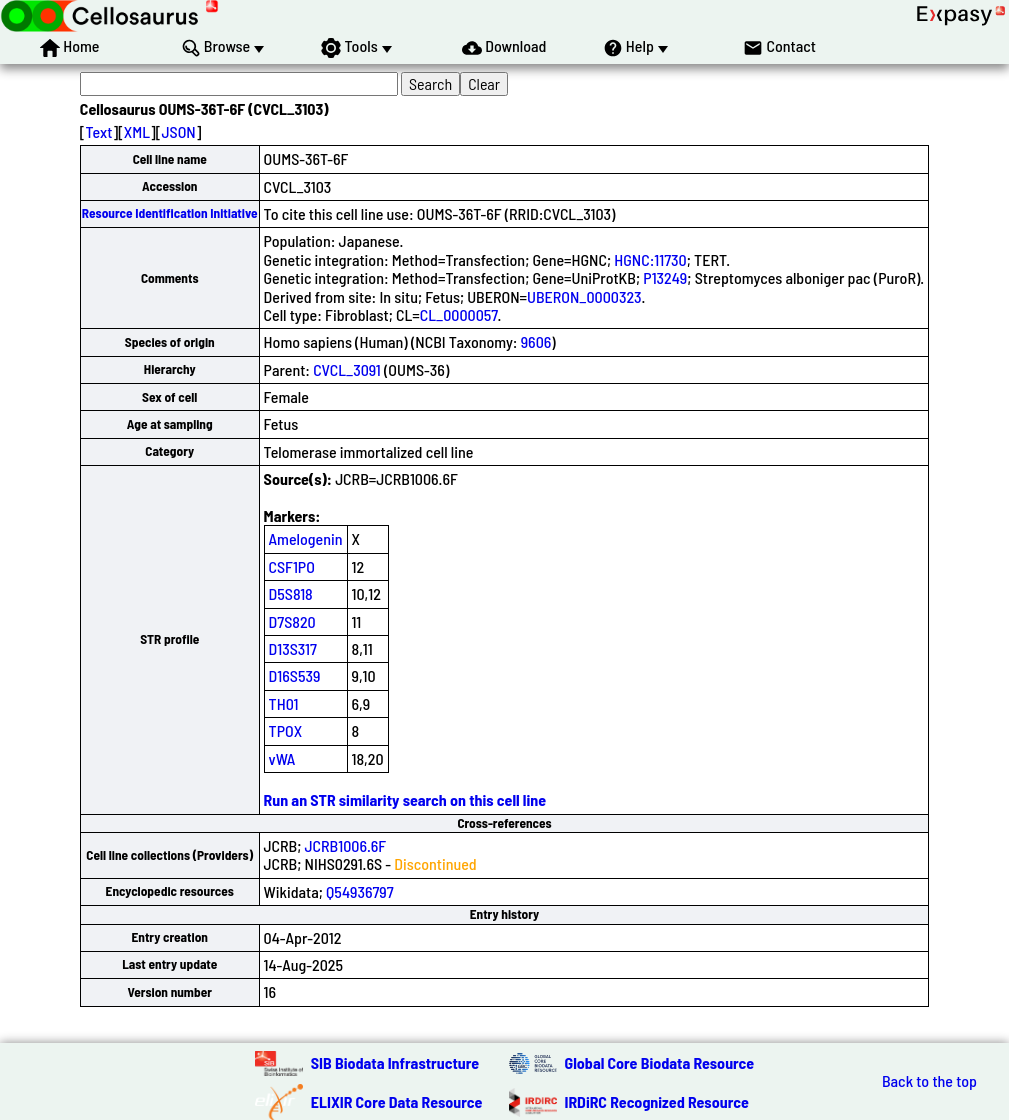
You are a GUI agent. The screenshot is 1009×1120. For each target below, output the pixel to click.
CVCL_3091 (347, 369)
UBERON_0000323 (584, 296)
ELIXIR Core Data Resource (397, 1101)
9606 (536, 341)
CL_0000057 (459, 314)
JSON (178, 131)
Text (99, 131)
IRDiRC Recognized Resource (657, 1101)
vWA (282, 758)
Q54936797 (360, 891)
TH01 (284, 703)
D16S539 (295, 675)
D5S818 (291, 593)
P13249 (665, 277)
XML (137, 131)
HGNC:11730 (650, 259)
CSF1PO (292, 566)
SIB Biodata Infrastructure (395, 1062)
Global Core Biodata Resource (660, 1062)
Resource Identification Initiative (170, 213)
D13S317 (293, 648)
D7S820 (292, 621)
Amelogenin (306, 538)
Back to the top (929, 1081)
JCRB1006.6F (346, 845)
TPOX (286, 730)
